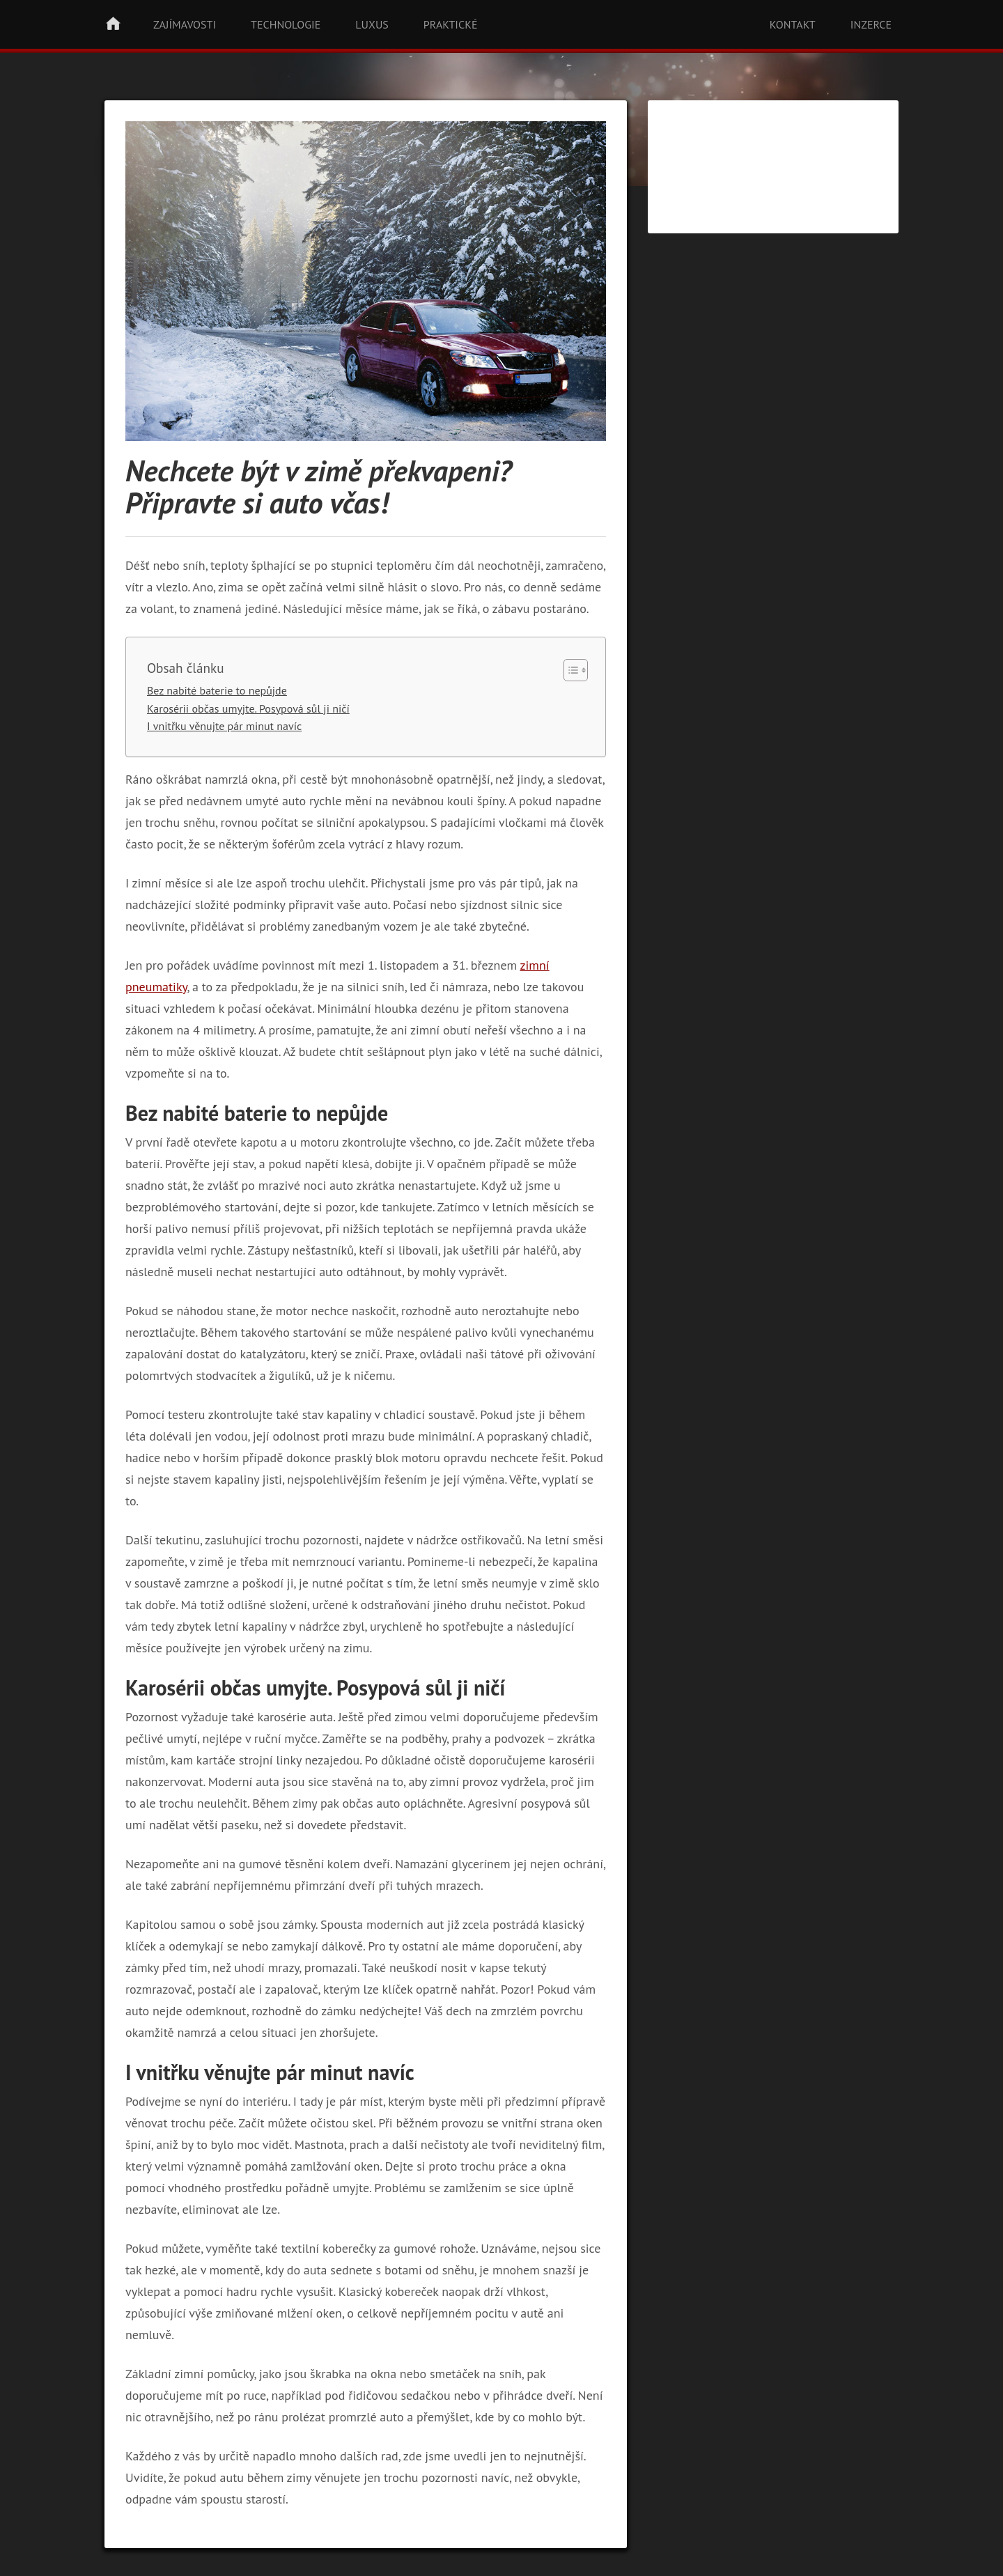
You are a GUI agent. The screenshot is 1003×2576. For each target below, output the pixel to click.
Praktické (450, 24)
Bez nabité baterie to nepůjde (217, 690)
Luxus (372, 24)
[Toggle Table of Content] (568, 670)
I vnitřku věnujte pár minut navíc (224, 726)
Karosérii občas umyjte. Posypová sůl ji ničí (248, 708)
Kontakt (793, 24)
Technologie (285, 24)
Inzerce (871, 24)
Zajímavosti (184, 24)
